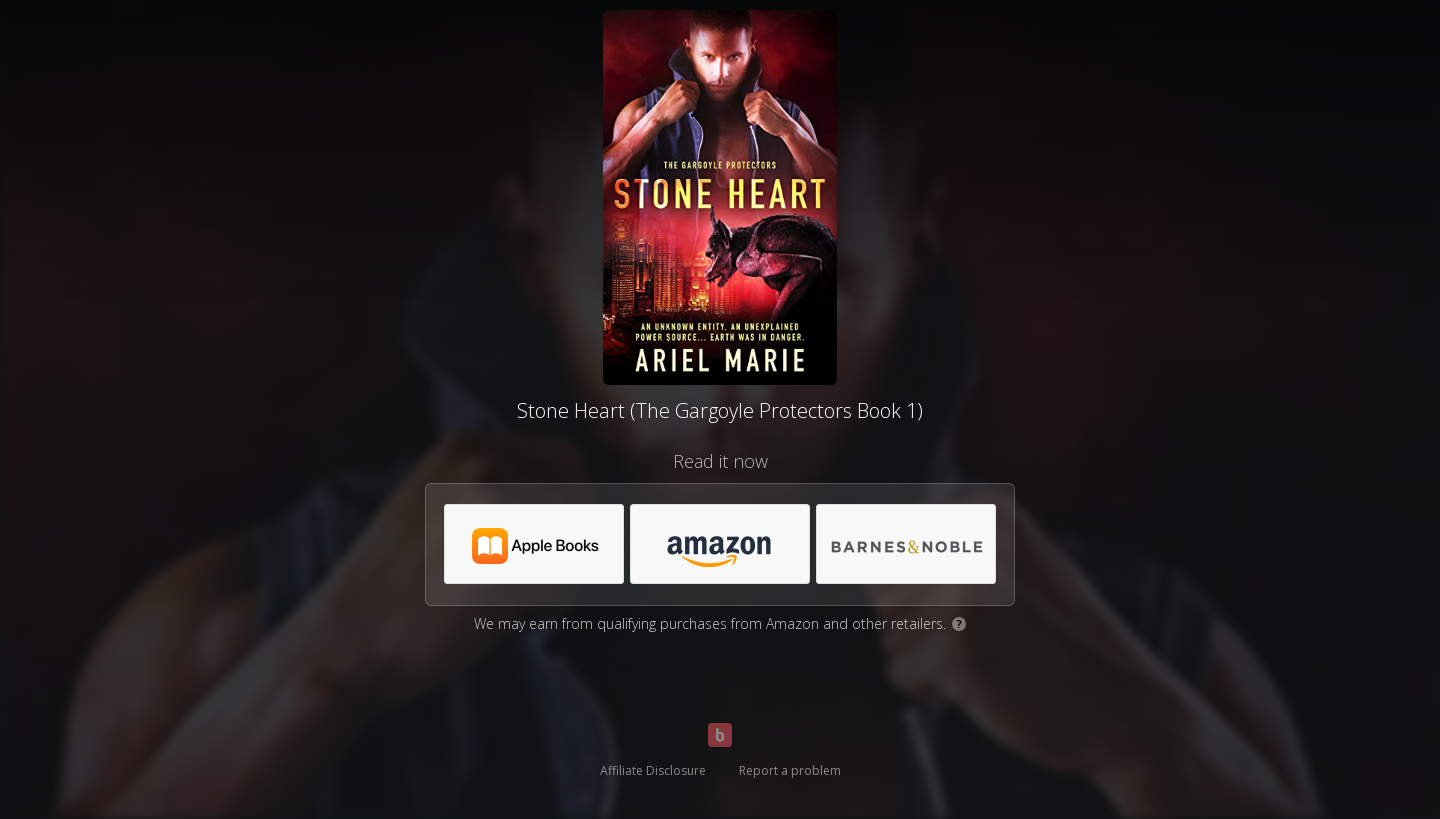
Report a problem (790, 770)
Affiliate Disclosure (653, 770)
